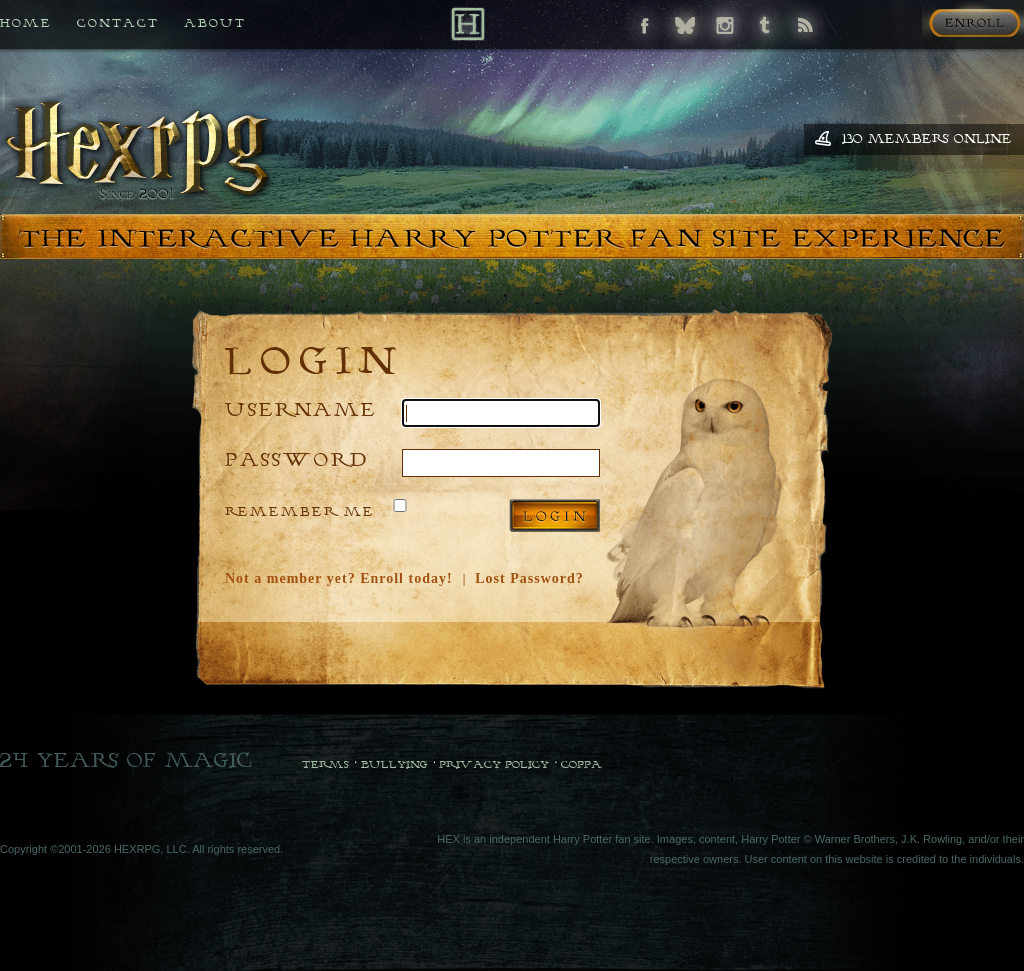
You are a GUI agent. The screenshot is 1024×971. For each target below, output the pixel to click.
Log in (554, 515)
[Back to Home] (467, 23)
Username (301, 408)
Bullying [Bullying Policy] (394, 764)
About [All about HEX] (215, 22)
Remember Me (300, 511)
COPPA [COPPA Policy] (581, 764)
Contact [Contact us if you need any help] (118, 22)
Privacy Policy (494, 764)
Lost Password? (529, 578)
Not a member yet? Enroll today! (339, 578)
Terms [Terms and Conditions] (325, 764)
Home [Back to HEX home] (26, 22)
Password (297, 458)
